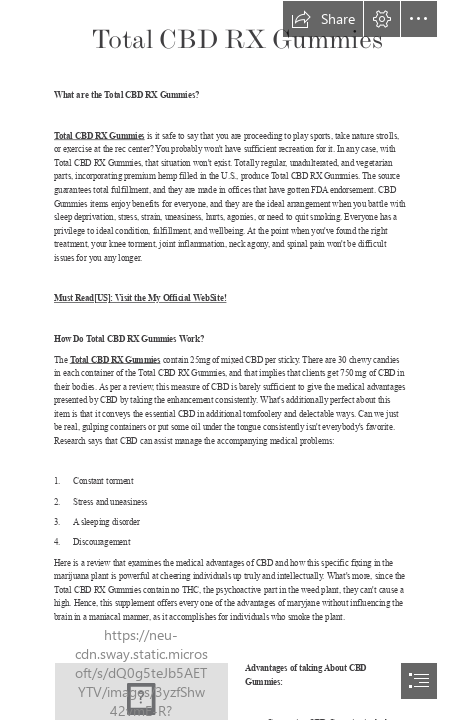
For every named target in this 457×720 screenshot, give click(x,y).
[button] (323, 19)
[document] (228, 360)
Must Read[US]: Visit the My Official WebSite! (140, 298)
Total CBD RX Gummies (99, 135)
